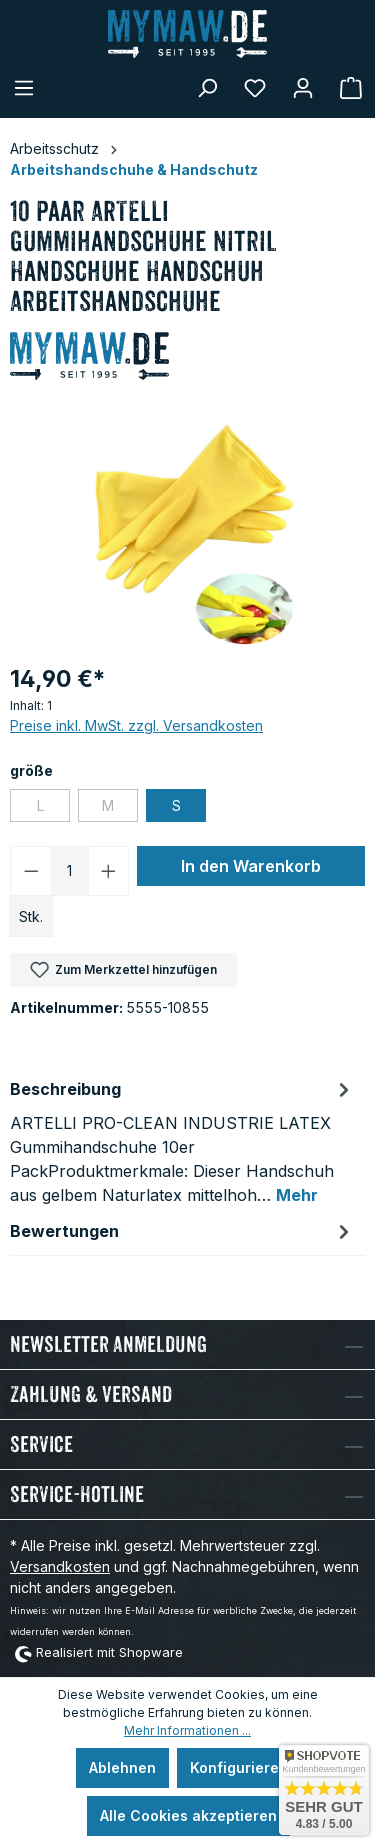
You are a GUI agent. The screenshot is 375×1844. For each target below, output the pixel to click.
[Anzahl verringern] (31, 871)
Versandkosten (60, 1566)
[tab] (182, 1141)
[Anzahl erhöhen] (109, 871)
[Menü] (24, 88)
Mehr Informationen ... (187, 1730)
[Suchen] (207, 88)
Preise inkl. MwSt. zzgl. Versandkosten (136, 725)
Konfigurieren (239, 1767)
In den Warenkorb (251, 866)
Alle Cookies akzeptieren (188, 1815)
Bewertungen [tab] (182, 1231)
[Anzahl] (70, 871)
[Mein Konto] (303, 88)
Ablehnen (122, 1767)
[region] (187, 533)
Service (41, 1444)
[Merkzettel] (255, 88)
